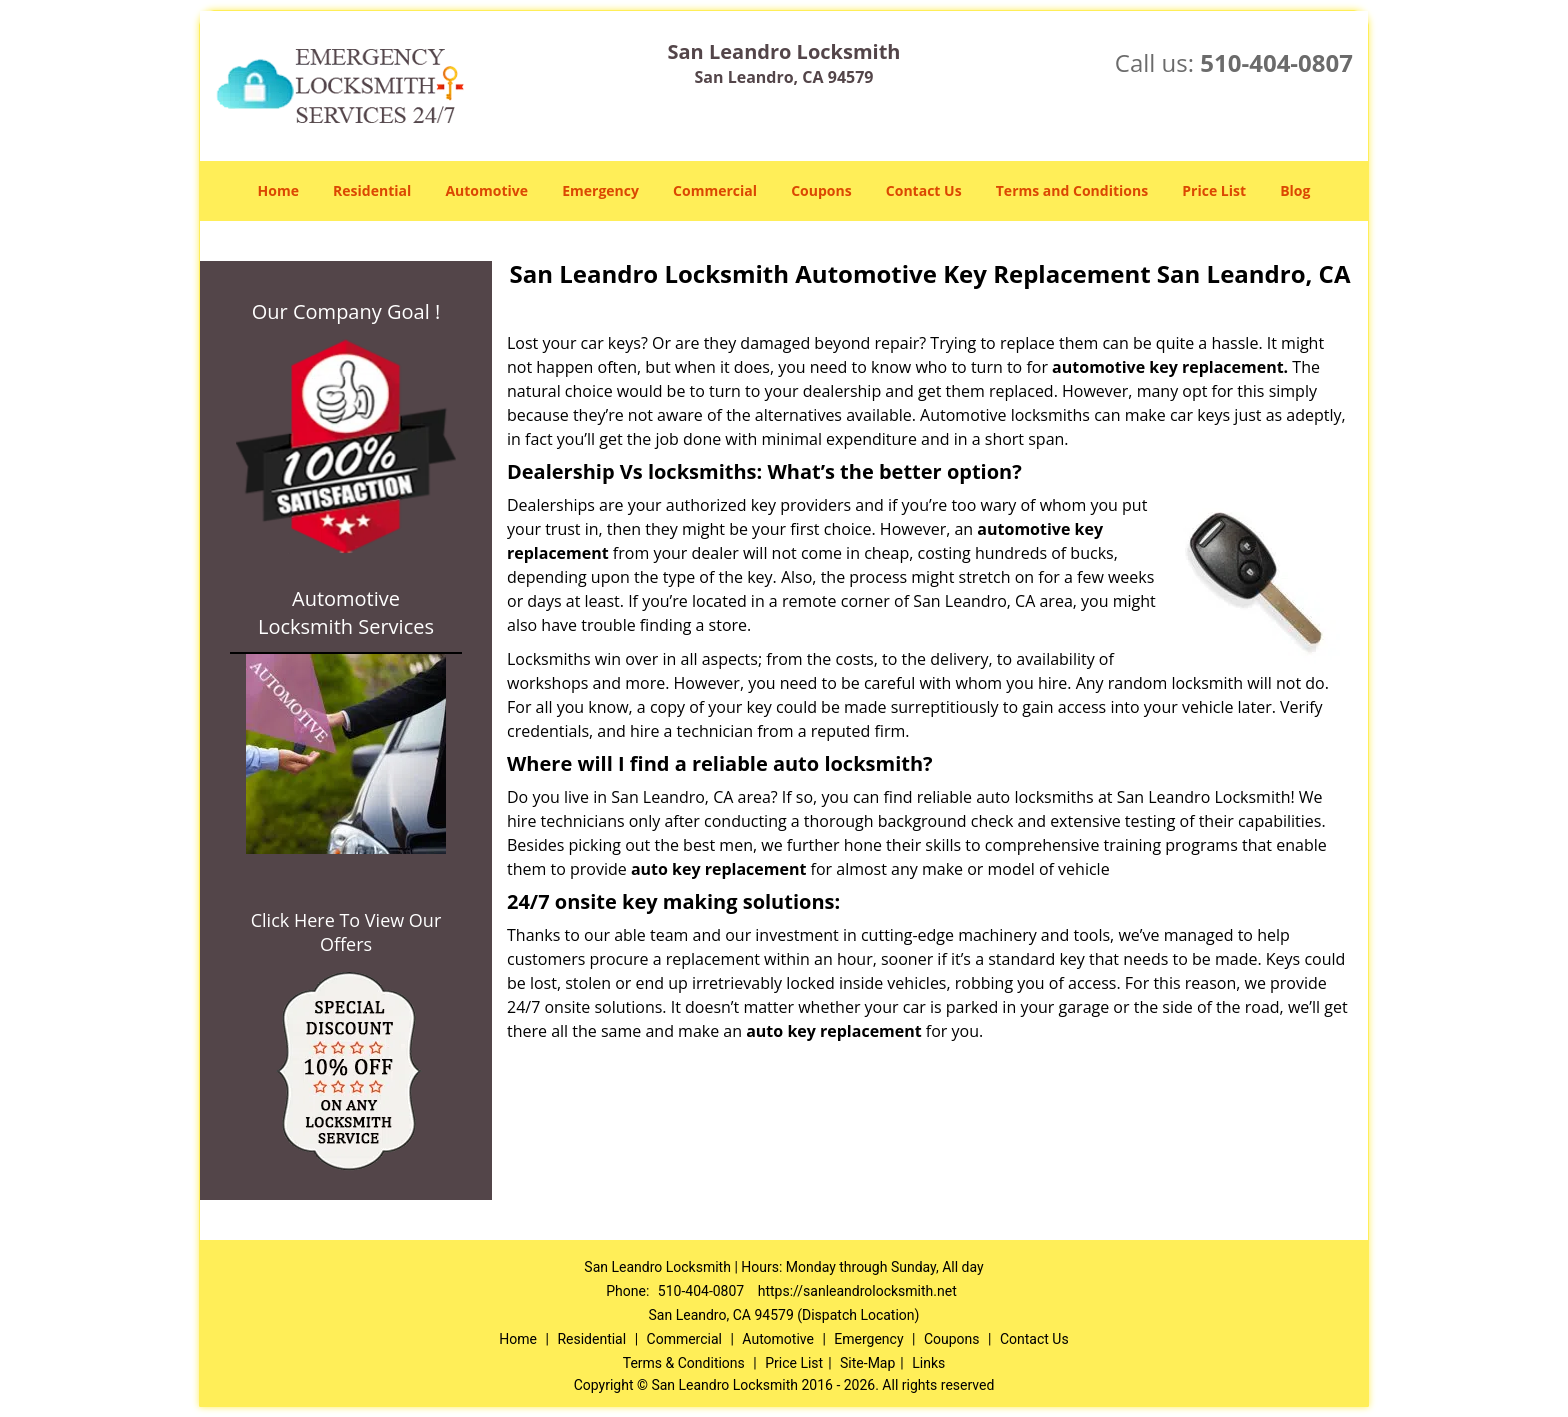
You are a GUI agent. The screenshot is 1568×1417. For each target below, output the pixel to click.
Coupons (821, 190)
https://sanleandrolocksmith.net (857, 1291)
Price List (1214, 190)
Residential (372, 190)
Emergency (600, 190)
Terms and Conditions (1072, 190)
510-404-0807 (1276, 62)
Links (928, 1363)
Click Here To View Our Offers (346, 932)
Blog (1295, 190)
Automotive (486, 190)
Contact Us (924, 190)
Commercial (715, 190)
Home (278, 190)
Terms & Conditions (684, 1363)
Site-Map (867, 1363)
